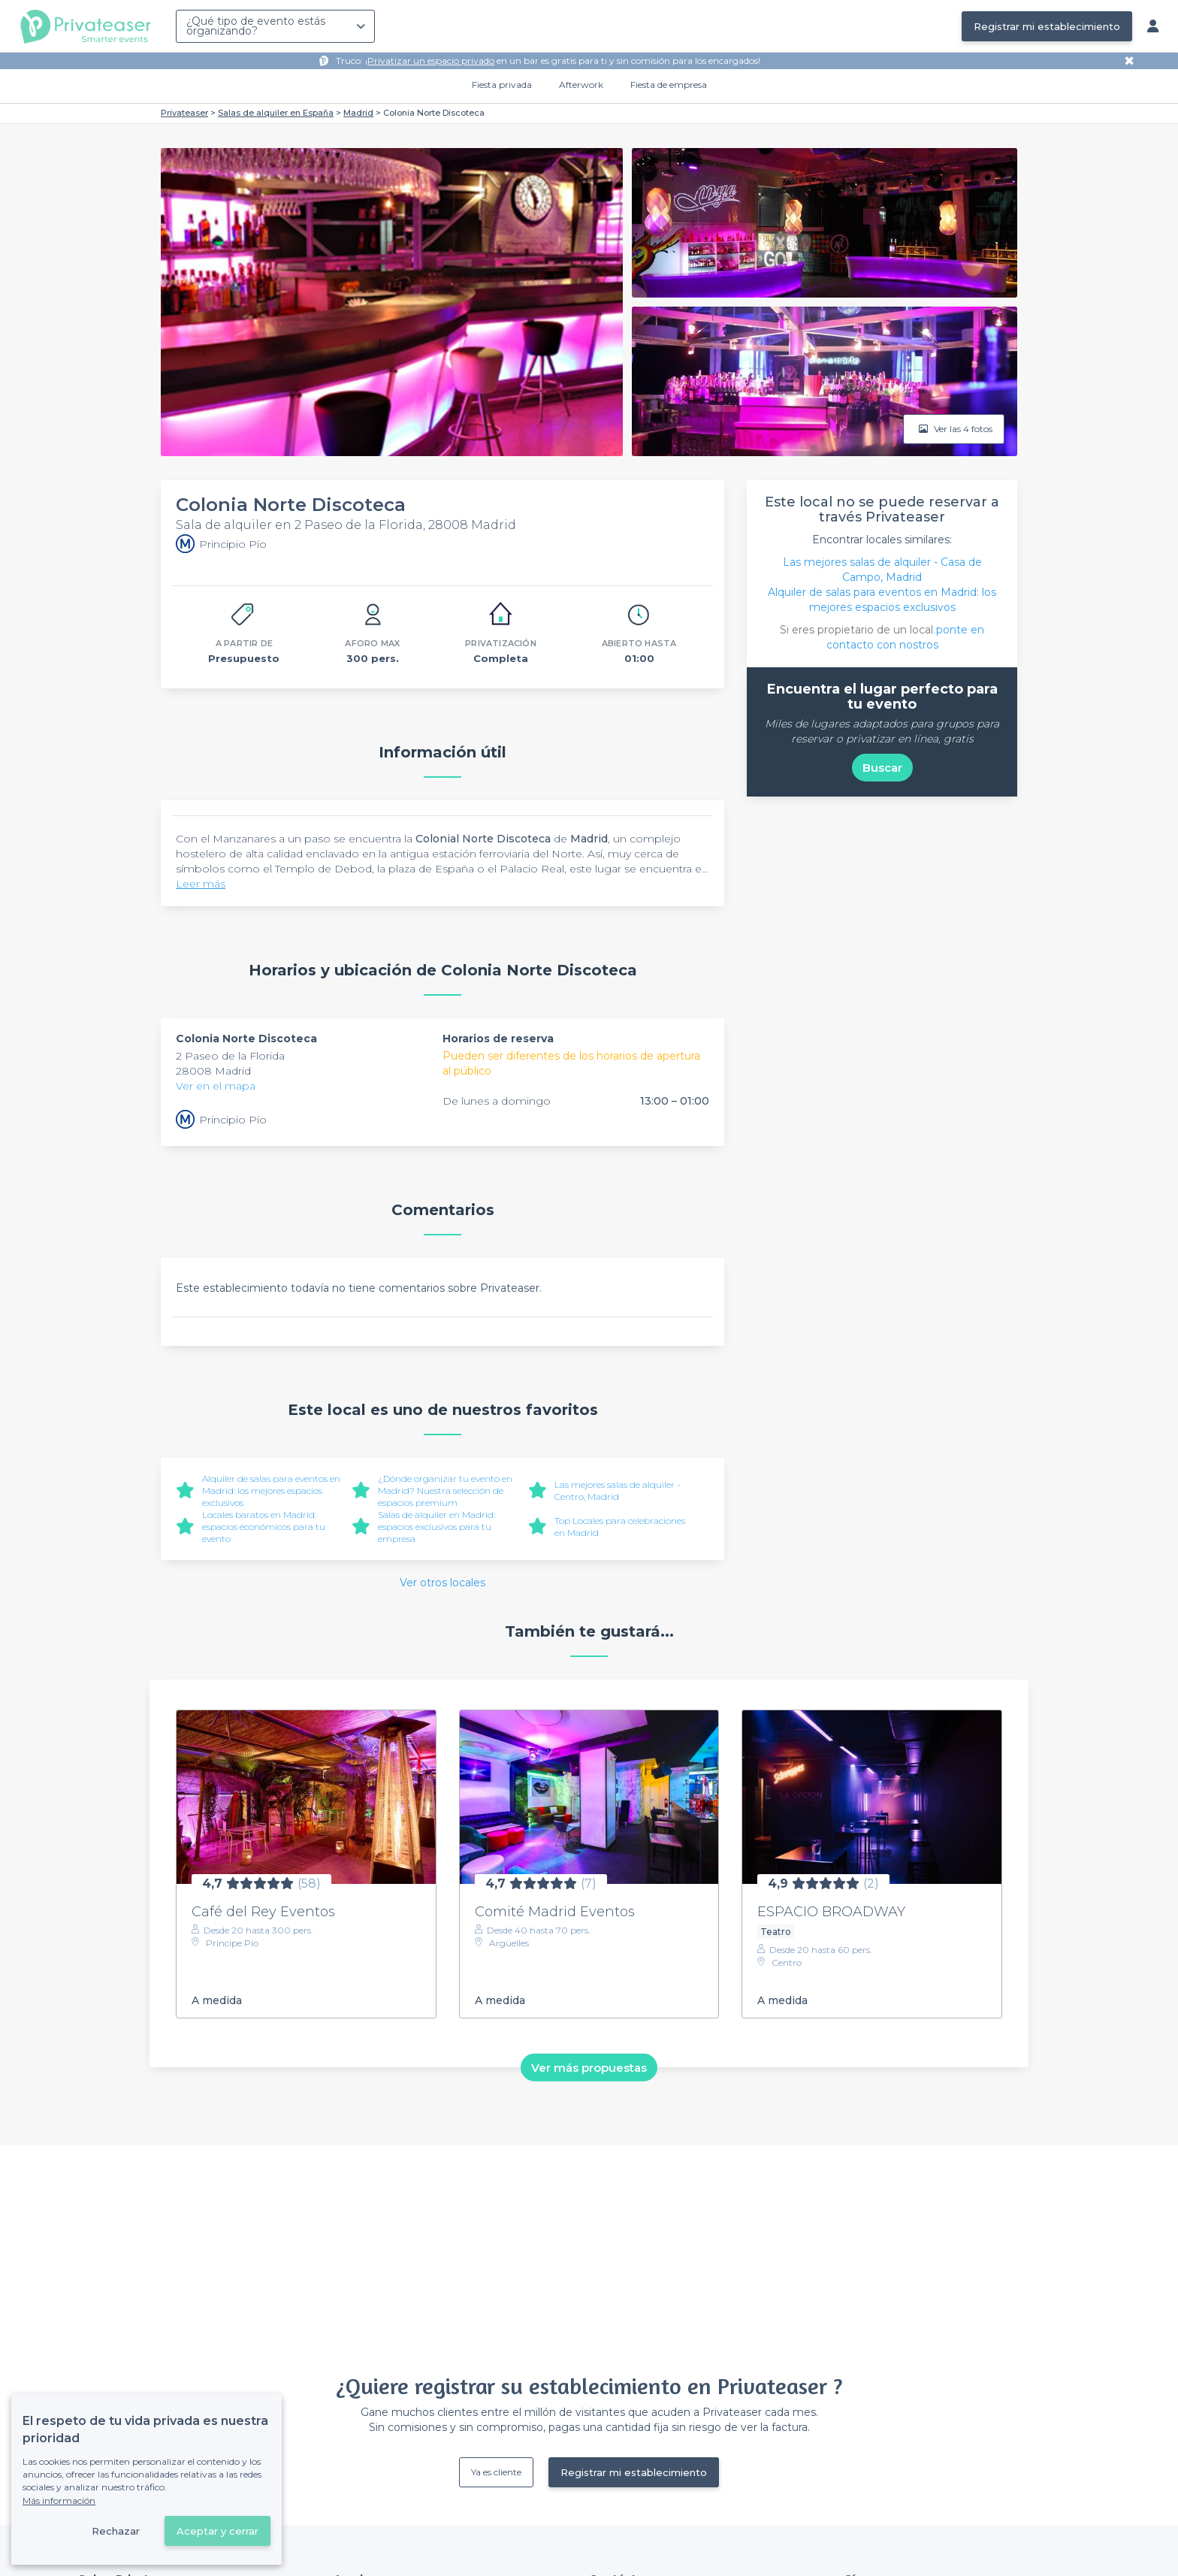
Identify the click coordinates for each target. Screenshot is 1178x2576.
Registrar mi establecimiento (1047, 26)
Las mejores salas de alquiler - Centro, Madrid (617, 1490)
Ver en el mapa (215, 1086)
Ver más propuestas (589, 2067)
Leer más (200, 883)
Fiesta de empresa (668, 84)
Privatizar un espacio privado (430, 60)
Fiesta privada (502, 84)
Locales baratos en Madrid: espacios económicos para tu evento (263, 1526)
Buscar (882, 767)
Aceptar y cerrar (217, 2531)
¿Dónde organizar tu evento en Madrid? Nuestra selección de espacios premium (445, 1490)
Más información (59, 2500)
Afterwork (581, 84)
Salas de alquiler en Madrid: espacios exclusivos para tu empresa (436, 1526)
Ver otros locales (442, 1582)
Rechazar (116, 2531)
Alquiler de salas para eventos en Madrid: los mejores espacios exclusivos (271, 1490)
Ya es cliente (496, 2472)
